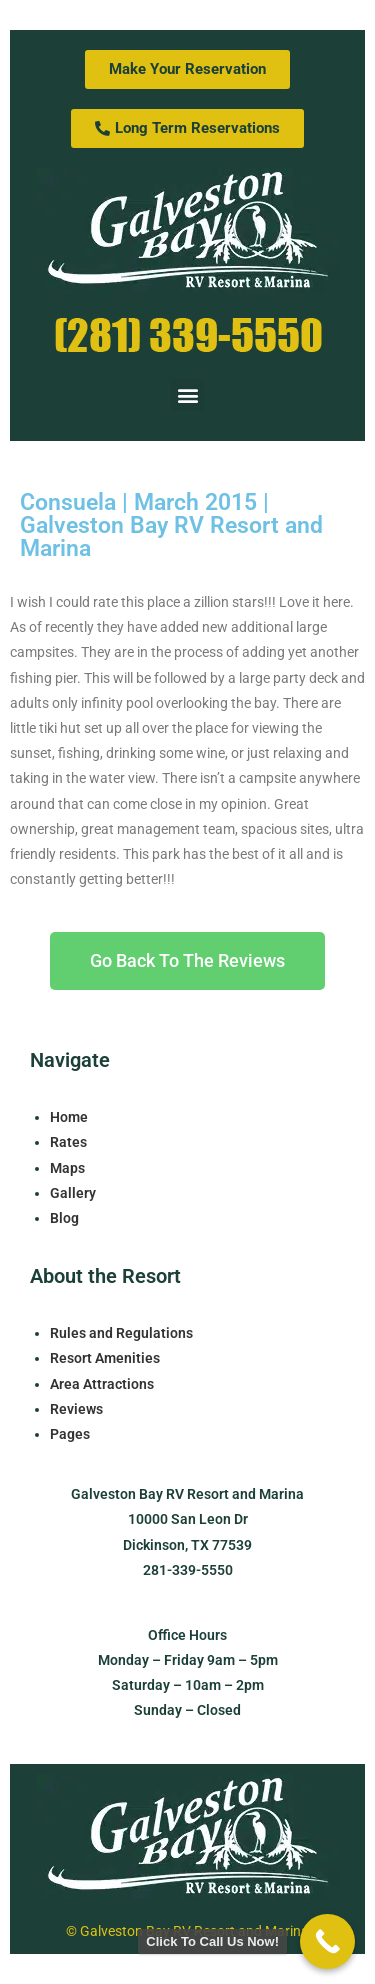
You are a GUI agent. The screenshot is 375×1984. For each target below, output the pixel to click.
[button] (187, 394)
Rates (68, 1142)
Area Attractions (102, 1384)
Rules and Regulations (121, 1333)
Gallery (73, 1193)
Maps (67, 1168)
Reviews (76, 1409)
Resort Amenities (105, 1358)
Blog (64, 1218)
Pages (70, 1434)
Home (69, 1117)
